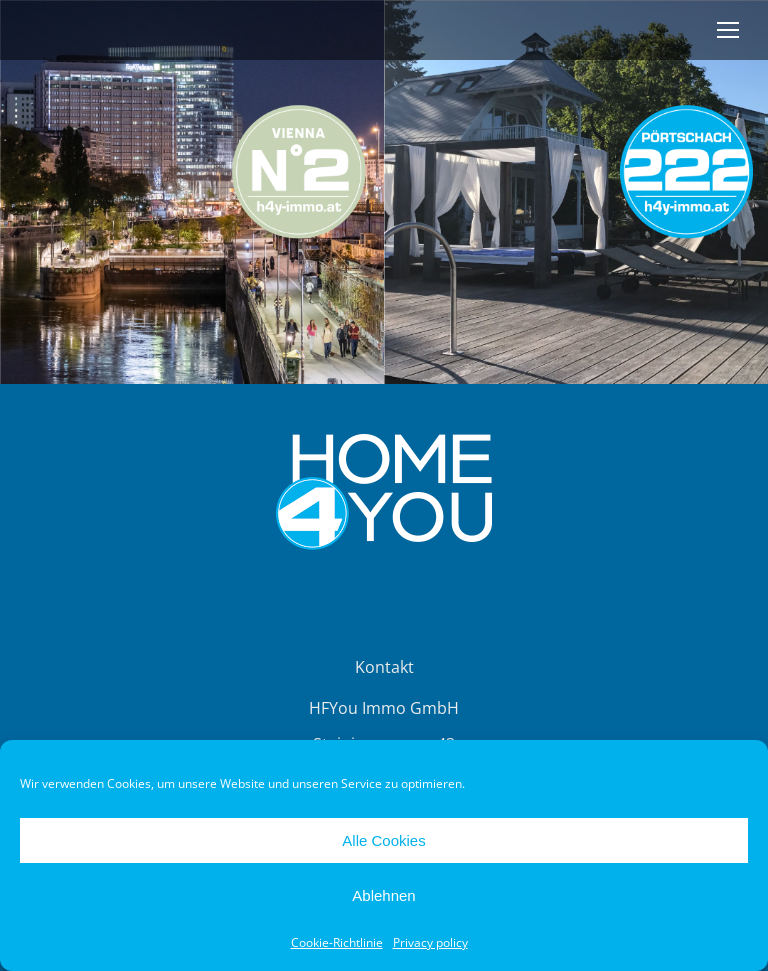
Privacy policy (430, 942)
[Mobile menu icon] (728, 30)
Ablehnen (383, 895)
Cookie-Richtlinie (337, 942)
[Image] (192, 192)
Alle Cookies (383, 840)
